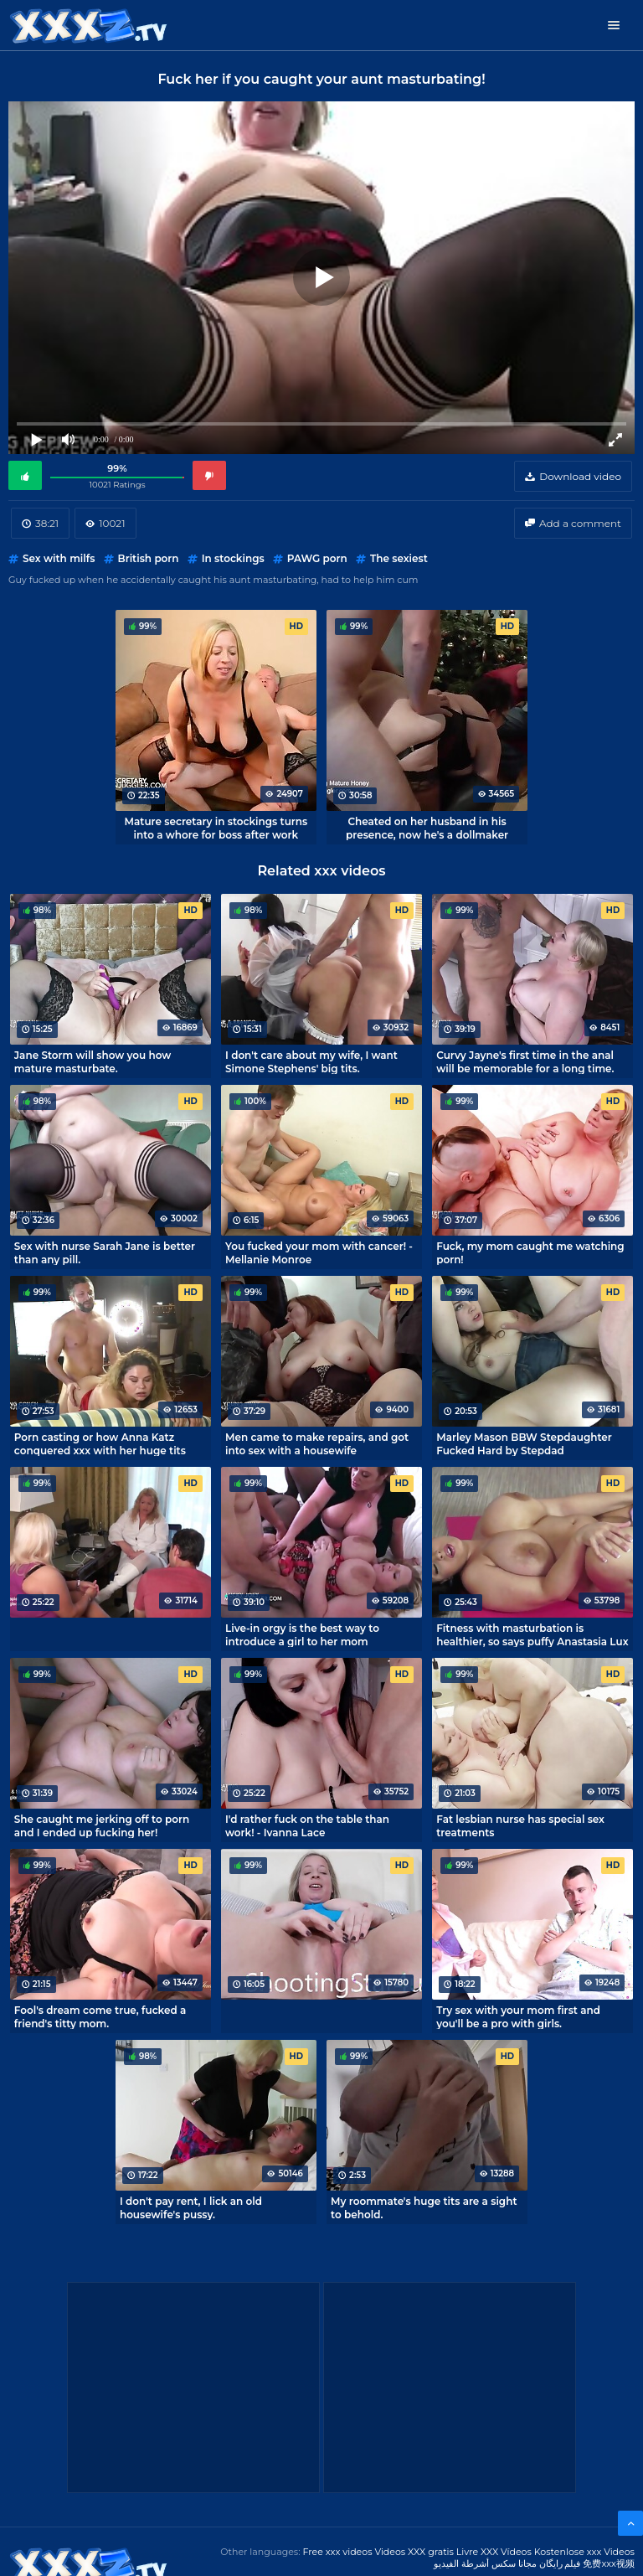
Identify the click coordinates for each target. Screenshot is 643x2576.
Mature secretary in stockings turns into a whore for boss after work (216, 827)
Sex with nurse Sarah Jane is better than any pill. (104, 1252)
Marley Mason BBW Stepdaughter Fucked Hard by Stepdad (524, 1443)
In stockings (233, 558)
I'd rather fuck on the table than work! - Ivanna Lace (307, 1825)
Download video (580, 476)
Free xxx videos (337, 2552)
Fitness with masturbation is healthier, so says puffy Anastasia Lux (532, 1634)
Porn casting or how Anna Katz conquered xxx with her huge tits (100, 1443)
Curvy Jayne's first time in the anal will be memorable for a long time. (525, 1061)
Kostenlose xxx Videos (584, 2552)
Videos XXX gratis (414, 2552)
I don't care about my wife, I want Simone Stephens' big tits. (311, 1061)
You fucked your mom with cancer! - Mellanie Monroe (319, 1252)
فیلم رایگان (560, 2563)
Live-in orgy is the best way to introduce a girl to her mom (302, 1634)
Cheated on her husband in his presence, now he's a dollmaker (427, 827)
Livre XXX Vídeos (494, 2552)
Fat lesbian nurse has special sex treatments (520, 1825)
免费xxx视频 (609, 2563)
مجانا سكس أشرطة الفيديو (485, 2563)
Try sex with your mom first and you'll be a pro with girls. (518, 2016)
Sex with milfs (59, 558)
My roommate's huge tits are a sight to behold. (424, 2207)
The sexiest (399, 558)
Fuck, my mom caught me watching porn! (530, 1252)
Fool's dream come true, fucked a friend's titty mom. (100, 2016)
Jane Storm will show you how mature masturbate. (93, 1061)
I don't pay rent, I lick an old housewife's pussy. (191, 2207)
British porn (148, 558)
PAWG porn (317, 558)
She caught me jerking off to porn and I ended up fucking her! (101, 1825)
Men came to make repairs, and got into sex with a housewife (317, 1443)
